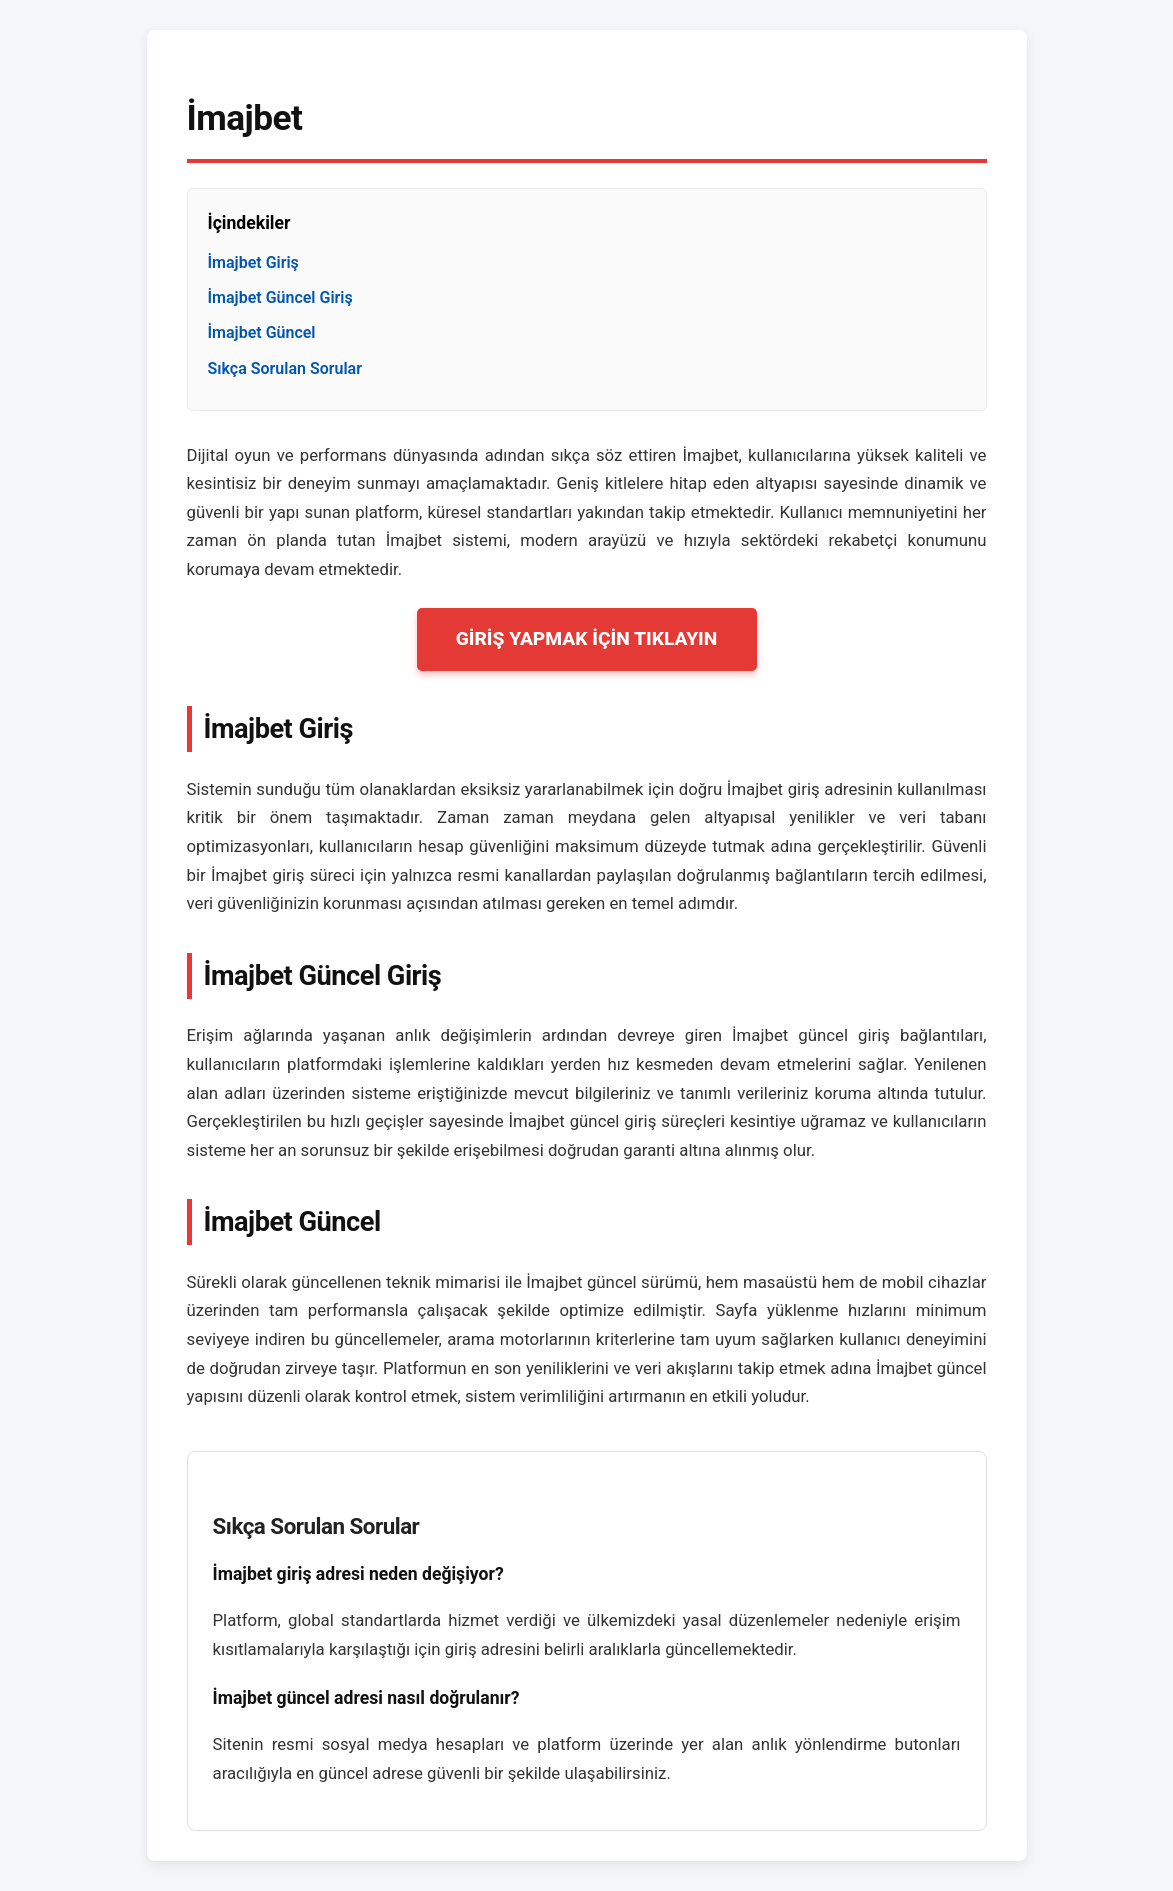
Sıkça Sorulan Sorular (285, 368)
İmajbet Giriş (253, 262)
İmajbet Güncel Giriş (280, 297)
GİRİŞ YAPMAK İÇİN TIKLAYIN (587, 638)
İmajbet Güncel (262, 332)
